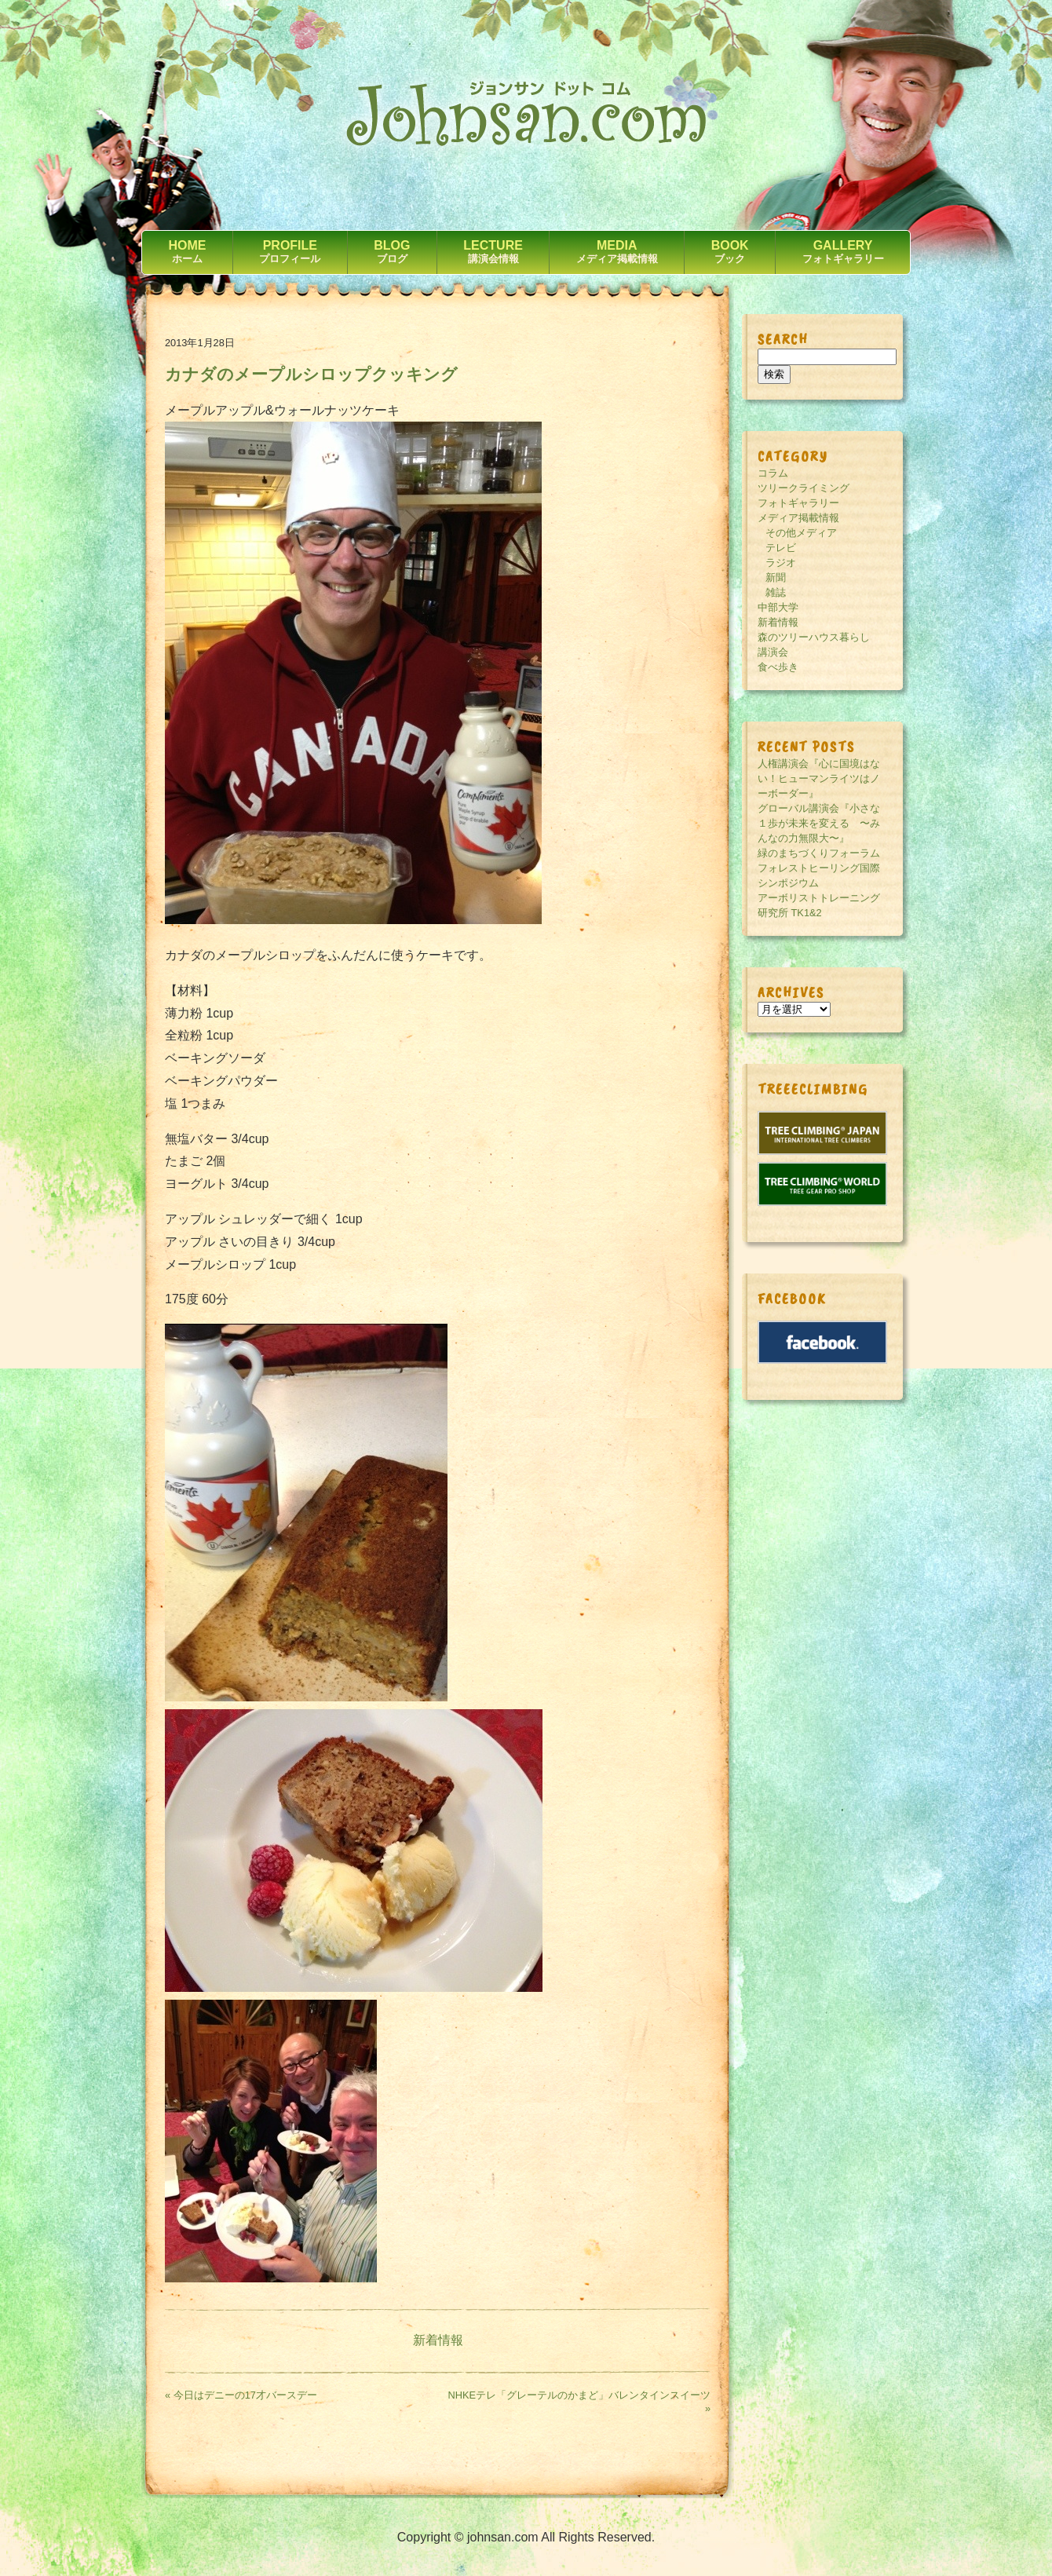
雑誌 (775, 592)
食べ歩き (778, 667)
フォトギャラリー (798, 503)
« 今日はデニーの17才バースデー (241, 2395)
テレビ (780, 548)
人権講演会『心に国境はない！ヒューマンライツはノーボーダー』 (819, 778)
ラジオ (780, 562)
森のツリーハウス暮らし (814, 637)
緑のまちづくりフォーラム (819, 853)
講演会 (773, 652)
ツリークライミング (803, 488)
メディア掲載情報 (798, 518)
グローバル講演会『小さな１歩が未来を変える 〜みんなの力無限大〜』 (819, 823)
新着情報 (438, 2340)
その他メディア (801, 533)
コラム (773, 473)
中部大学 (778, 607)
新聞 (775, 577)
